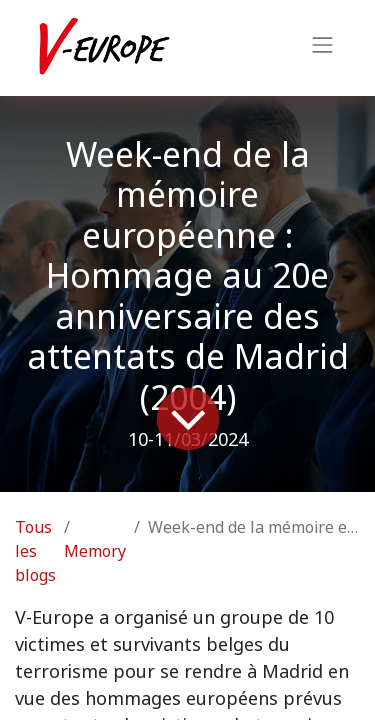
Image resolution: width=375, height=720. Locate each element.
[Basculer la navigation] (323, 48)
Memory (95, 551)
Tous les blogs (35, 551)
